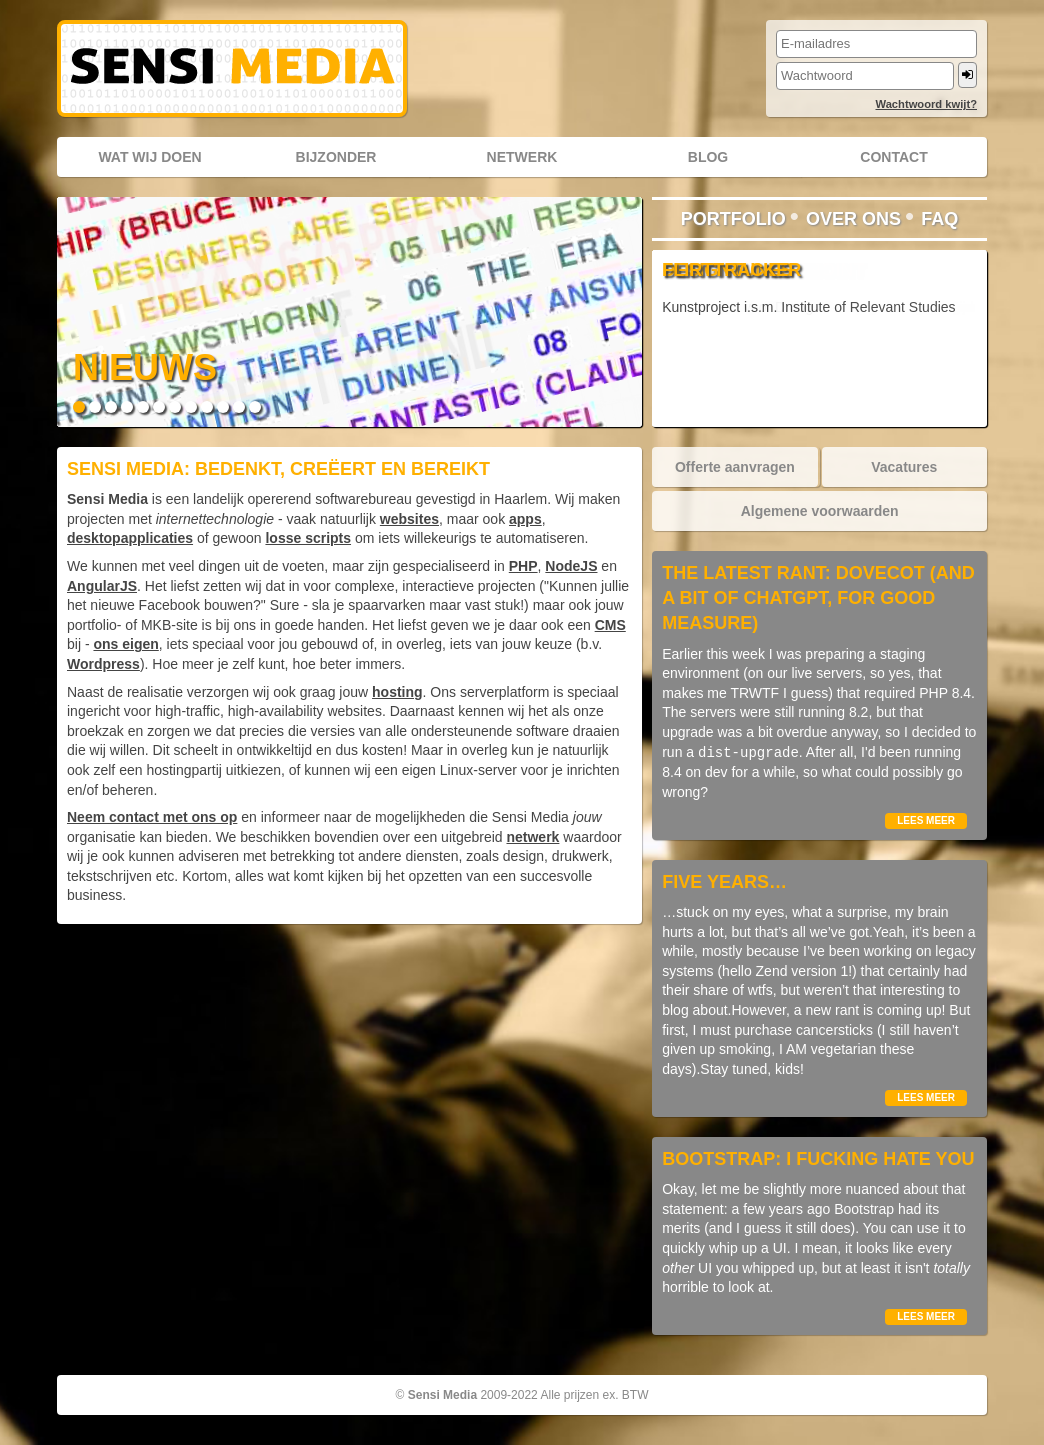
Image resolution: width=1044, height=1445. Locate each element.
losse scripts (308, 538)
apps (525, 519)
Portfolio (733, 219)
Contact (893, 157)
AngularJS (102, 586)
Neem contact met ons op (152, 817)
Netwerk (522, 157)
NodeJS (571, 566)
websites (409, 519)
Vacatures (904, 467)
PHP (523, 566)
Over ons (853, 219)
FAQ (939, 219)
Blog (708, 157)
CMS (610, 625)
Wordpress (103, 664)
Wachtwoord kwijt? (926, 104)
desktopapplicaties (130, 538)
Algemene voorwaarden (820, 511)
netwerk (532, 837)
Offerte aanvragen (735, 467)
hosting (397, 692)
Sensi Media (442, 1395)
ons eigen (125, 644)
